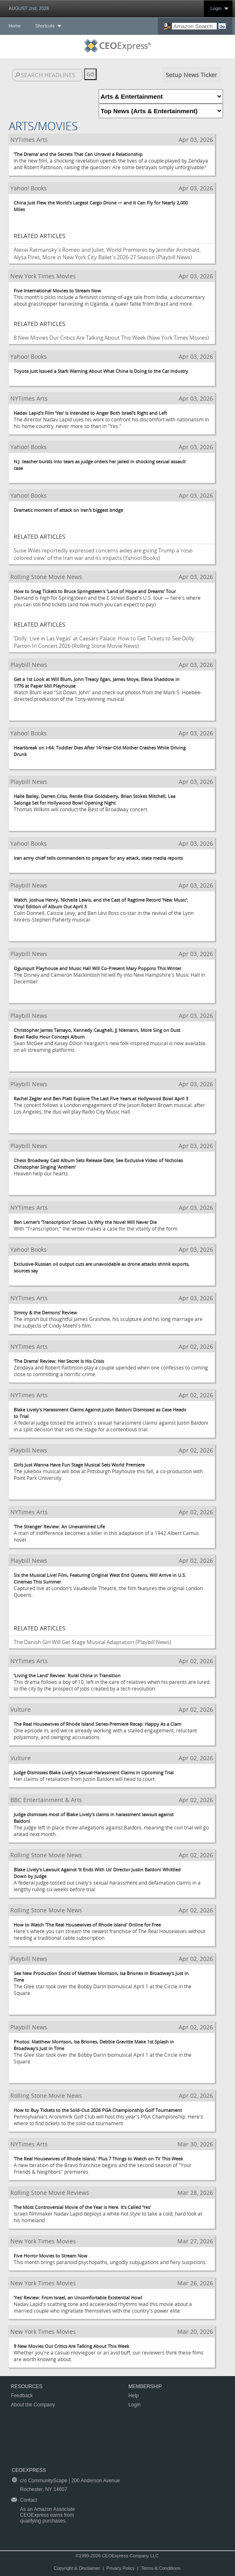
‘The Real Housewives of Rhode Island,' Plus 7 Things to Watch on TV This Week (98, 2158)
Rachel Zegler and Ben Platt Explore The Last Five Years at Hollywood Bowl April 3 (101, 1098)
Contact (28, 2500)
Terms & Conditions (160, 2568)
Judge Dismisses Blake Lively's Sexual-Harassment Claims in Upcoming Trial (94, 1772)
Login (215, 8)
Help (133, 2395)
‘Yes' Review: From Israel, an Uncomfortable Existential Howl (78, 2297)
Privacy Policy (121, 2568)
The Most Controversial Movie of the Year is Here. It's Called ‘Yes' (82, 2207)
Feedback (22, 2395)
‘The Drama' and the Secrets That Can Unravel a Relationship (78, 154)
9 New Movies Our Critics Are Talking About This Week (71, 2346)
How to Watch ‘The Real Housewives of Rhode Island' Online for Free (87, 1925)
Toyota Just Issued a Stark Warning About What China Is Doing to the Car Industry (101, 371)
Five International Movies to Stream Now (57, 290)
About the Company (33, 2405)
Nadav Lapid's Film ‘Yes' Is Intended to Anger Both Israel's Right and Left (90, 413)
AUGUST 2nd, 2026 (29, 8)
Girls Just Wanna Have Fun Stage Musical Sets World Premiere (79, 1465)
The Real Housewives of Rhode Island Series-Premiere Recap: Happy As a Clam (97, 1724)
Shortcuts (44, 25)
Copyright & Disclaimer (77, 2568)
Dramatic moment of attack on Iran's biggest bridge (68, 510)
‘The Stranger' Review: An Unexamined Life (59, 1526)
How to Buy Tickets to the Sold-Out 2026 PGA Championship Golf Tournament (98, 2110)
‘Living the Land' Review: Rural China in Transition (67, 1675)
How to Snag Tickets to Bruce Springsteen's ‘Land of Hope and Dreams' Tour (95, 591)
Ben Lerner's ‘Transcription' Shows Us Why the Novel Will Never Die (85, 1222)
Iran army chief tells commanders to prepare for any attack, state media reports (98, 858)
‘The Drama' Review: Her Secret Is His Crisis (59, 1361)
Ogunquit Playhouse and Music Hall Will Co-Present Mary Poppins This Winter (97, 968)
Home (15, 25)
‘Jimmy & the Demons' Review (45, 1312)
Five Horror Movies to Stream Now (50, 2255)
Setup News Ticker (191, 75)
